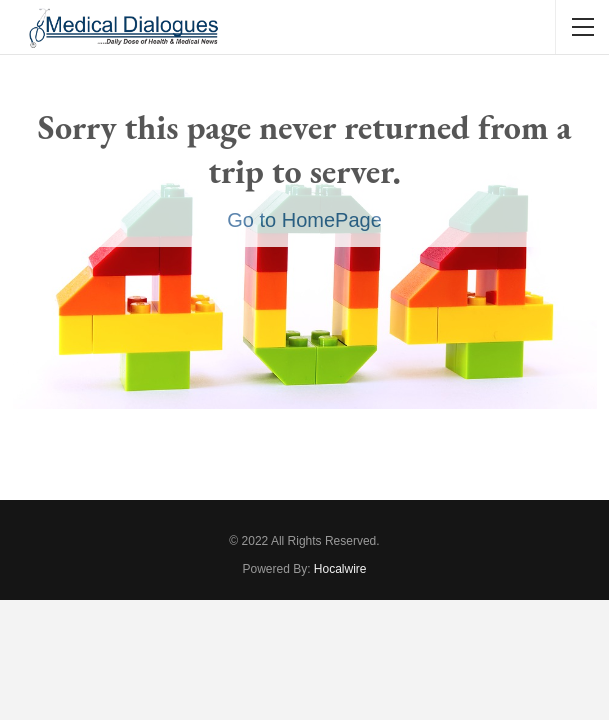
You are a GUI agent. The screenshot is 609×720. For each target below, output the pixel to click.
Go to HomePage (304, 220)
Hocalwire (340, 569)
